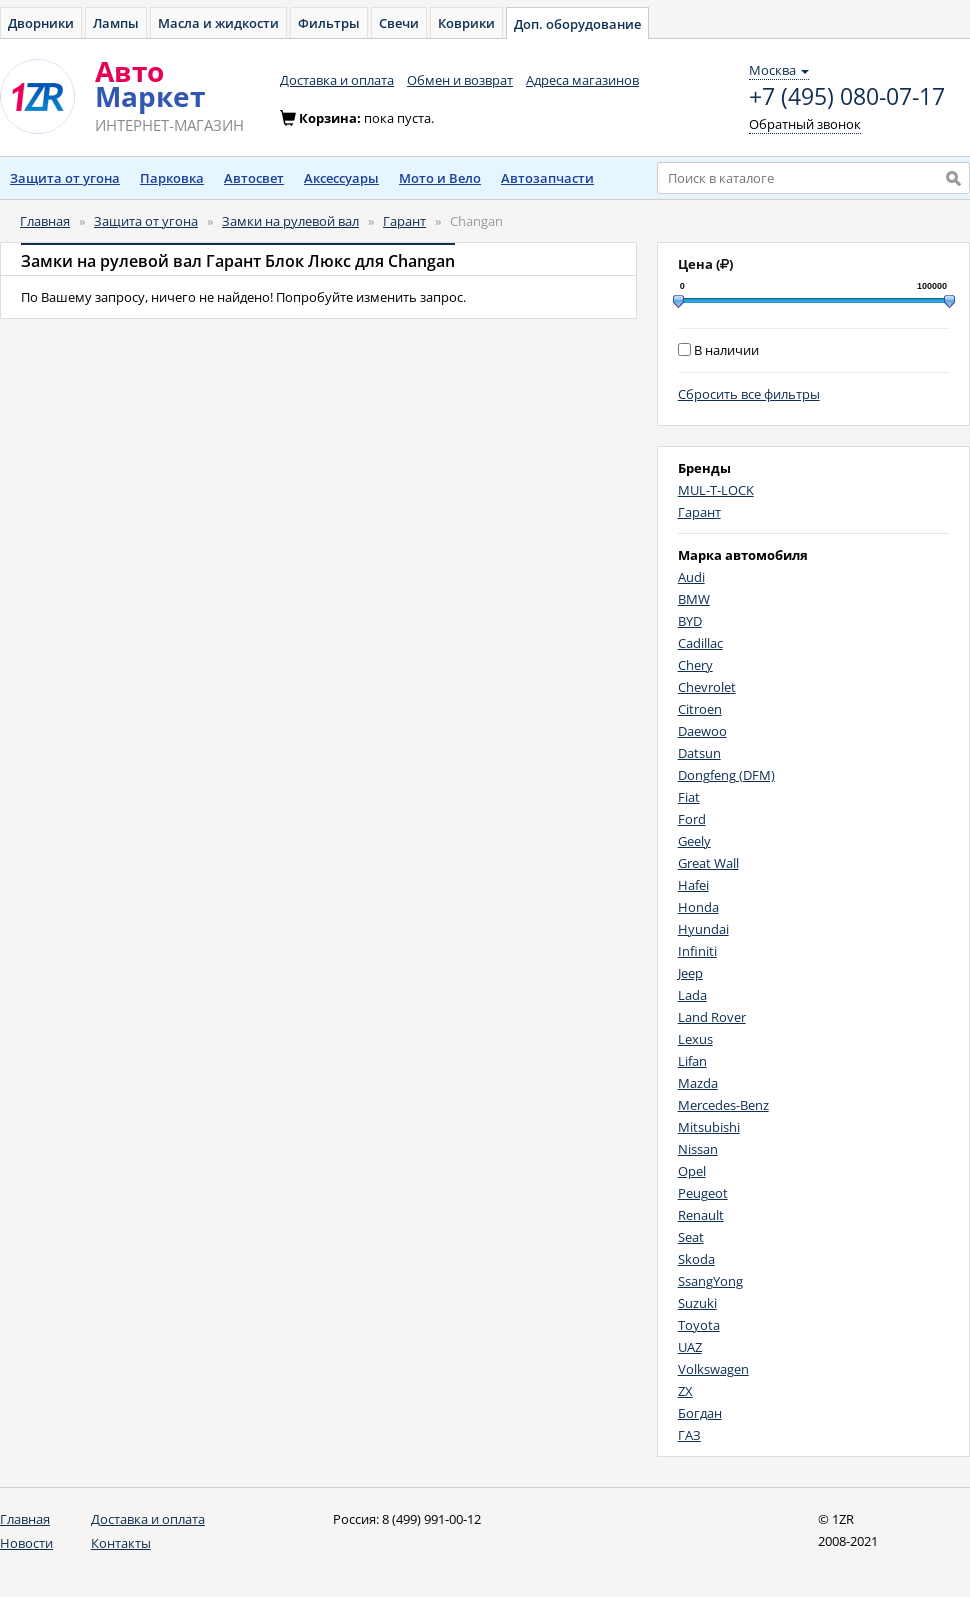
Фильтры (329, 23)
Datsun (699, 753)
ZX (685, 1391)
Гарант (404, 221)
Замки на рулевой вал (290, 221)
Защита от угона (65, 178)
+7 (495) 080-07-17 (847, 97)
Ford (692, 819)
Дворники (41, 23)
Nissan (698, 1149)
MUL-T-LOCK (716, 490)
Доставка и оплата (337, 80)
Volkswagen (713, 1369)
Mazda (698, 1083)
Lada (692, 995)
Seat (691, 1237)
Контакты (121, 1543)
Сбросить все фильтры (749, 394)
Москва (779, 70)
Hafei (693, 885)
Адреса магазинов (582, 80)
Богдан (700, 1413)
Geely (694, 841)
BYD (690, 621)
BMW (694, 599)
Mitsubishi (709, 1127)
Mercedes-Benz (723, 1105)
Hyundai (703, 929)
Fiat (689, 797)
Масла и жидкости (218, 23)
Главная (45, 221)
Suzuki (697, 1303)
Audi (691, 577)
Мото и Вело (440, 178)
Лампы (116, 23)
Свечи (399, 23)
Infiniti (697, 951)
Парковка (172, 178)
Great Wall (708, 863)
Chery (695, 665)
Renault (701, 1215)
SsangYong (710, 1281)
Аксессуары (341, 178)
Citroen (700, 709)
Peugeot (703, 1193)
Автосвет (254, 178)
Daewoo (702, 731)
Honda (698, 907)
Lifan (692, 1061)
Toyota (699, 1325)
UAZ (690, 1347)
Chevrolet (707, 687)
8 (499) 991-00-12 (431, 1519)
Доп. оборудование (577, 24)
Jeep (690, 973)
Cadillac (700, 643)
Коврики (466, 23)
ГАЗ (689, 1435)
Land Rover (712, 1017)
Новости (26, 1543)
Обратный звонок (805, 124)
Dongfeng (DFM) (726, 775)
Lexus (695, 1039)
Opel (692, 1171)
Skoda (696, 1259)
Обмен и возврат (460, 80)
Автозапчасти (547, 178)
